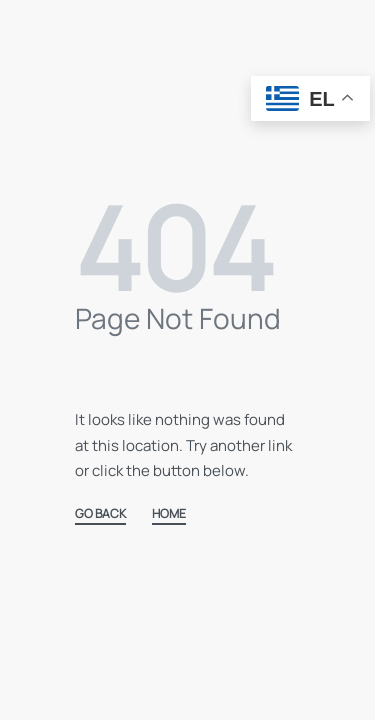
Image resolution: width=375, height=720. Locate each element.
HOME (169, 515)
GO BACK (100, 515)
